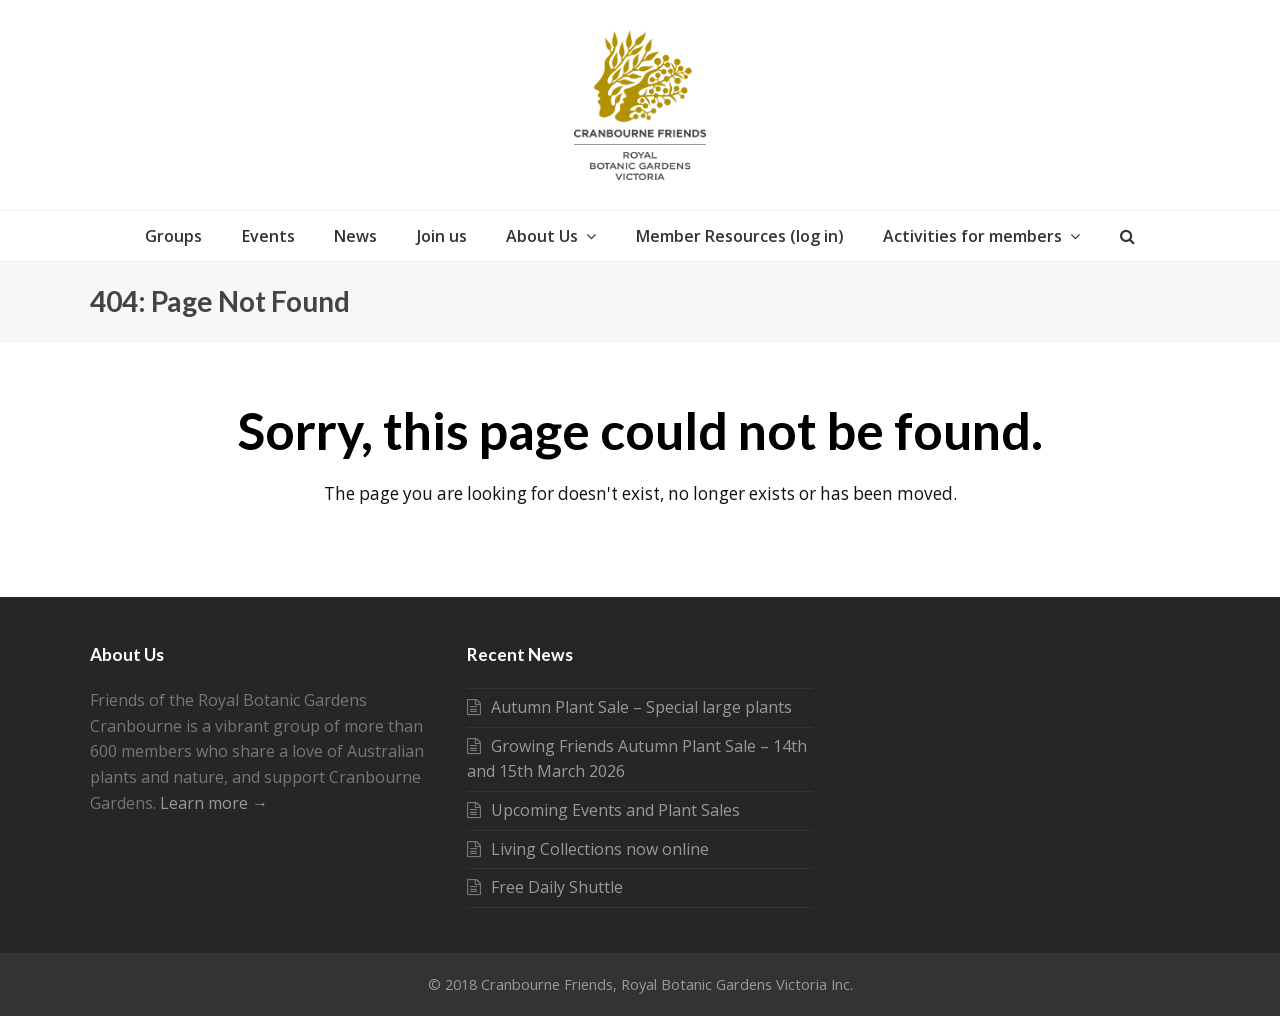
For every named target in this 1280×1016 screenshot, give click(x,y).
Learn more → (214, 803)
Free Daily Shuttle (545, 887)
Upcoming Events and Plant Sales (603, 810)
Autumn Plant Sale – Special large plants (629, 707)
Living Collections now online (588, 849)
